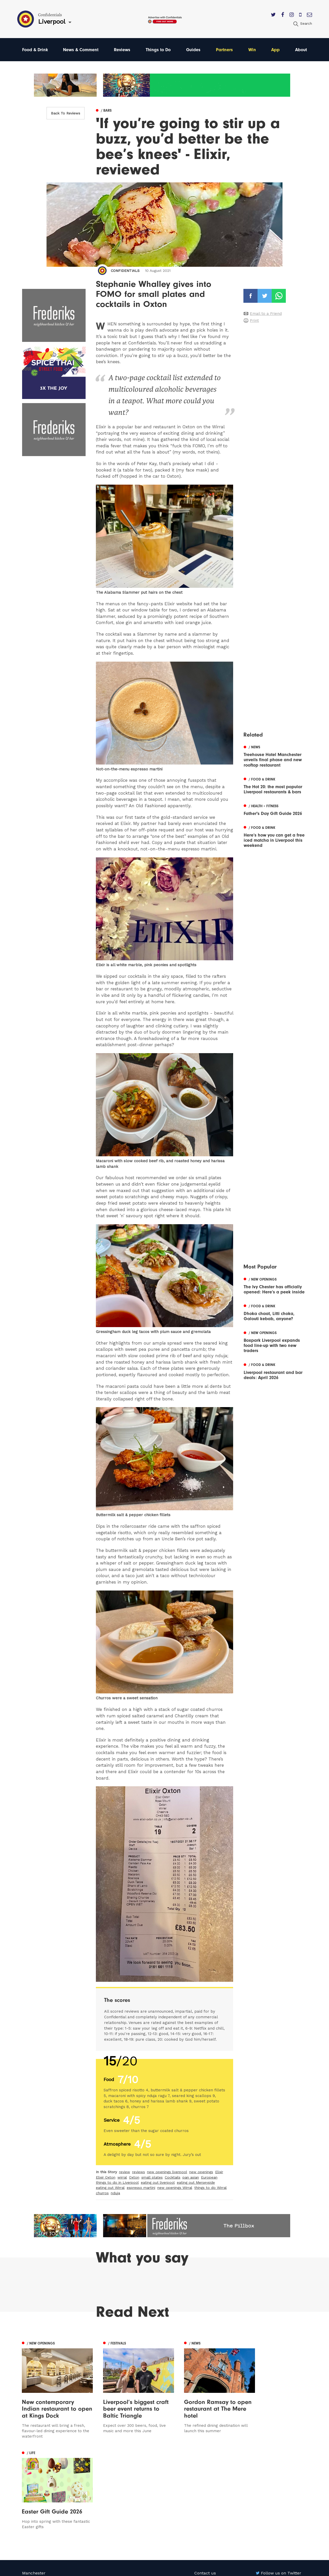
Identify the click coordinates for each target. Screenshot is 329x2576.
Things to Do (158, 49)
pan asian (190, 2177)
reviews (138, 2172)
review (124, 2172)
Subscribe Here (209, 2493)
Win (252, 49)
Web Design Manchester (213, 2570)
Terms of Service (210, 2507)
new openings (201, 2172)
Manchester (33, 2478)
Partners (224, 49)
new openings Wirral (174, 2188)
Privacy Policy (207, 2500)
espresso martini (141, 2188)
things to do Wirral (210, 2188)
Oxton (134, 2177)
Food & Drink (35, 49)
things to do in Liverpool (117, 2182)
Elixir (219, 2172)
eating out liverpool (158, 2182)
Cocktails (172, 2177)
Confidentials (125, 271)
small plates (152, 2177)
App (275, 49)
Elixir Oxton (105, 2177)
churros (102, 2193)
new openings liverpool (167, 2172)
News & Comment (81, 49)
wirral (122, 2177)
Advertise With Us (212, 2485)
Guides (194, 49)
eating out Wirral (110, 2188)
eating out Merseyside (196, 2182)
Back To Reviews (65, 113)
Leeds (28, 2485)
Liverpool (31, 2493)
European (209, 2177)
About (301, 49)
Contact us (205, 2478)
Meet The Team (209, 2514)
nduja (115, 2193)
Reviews (122, 49)
